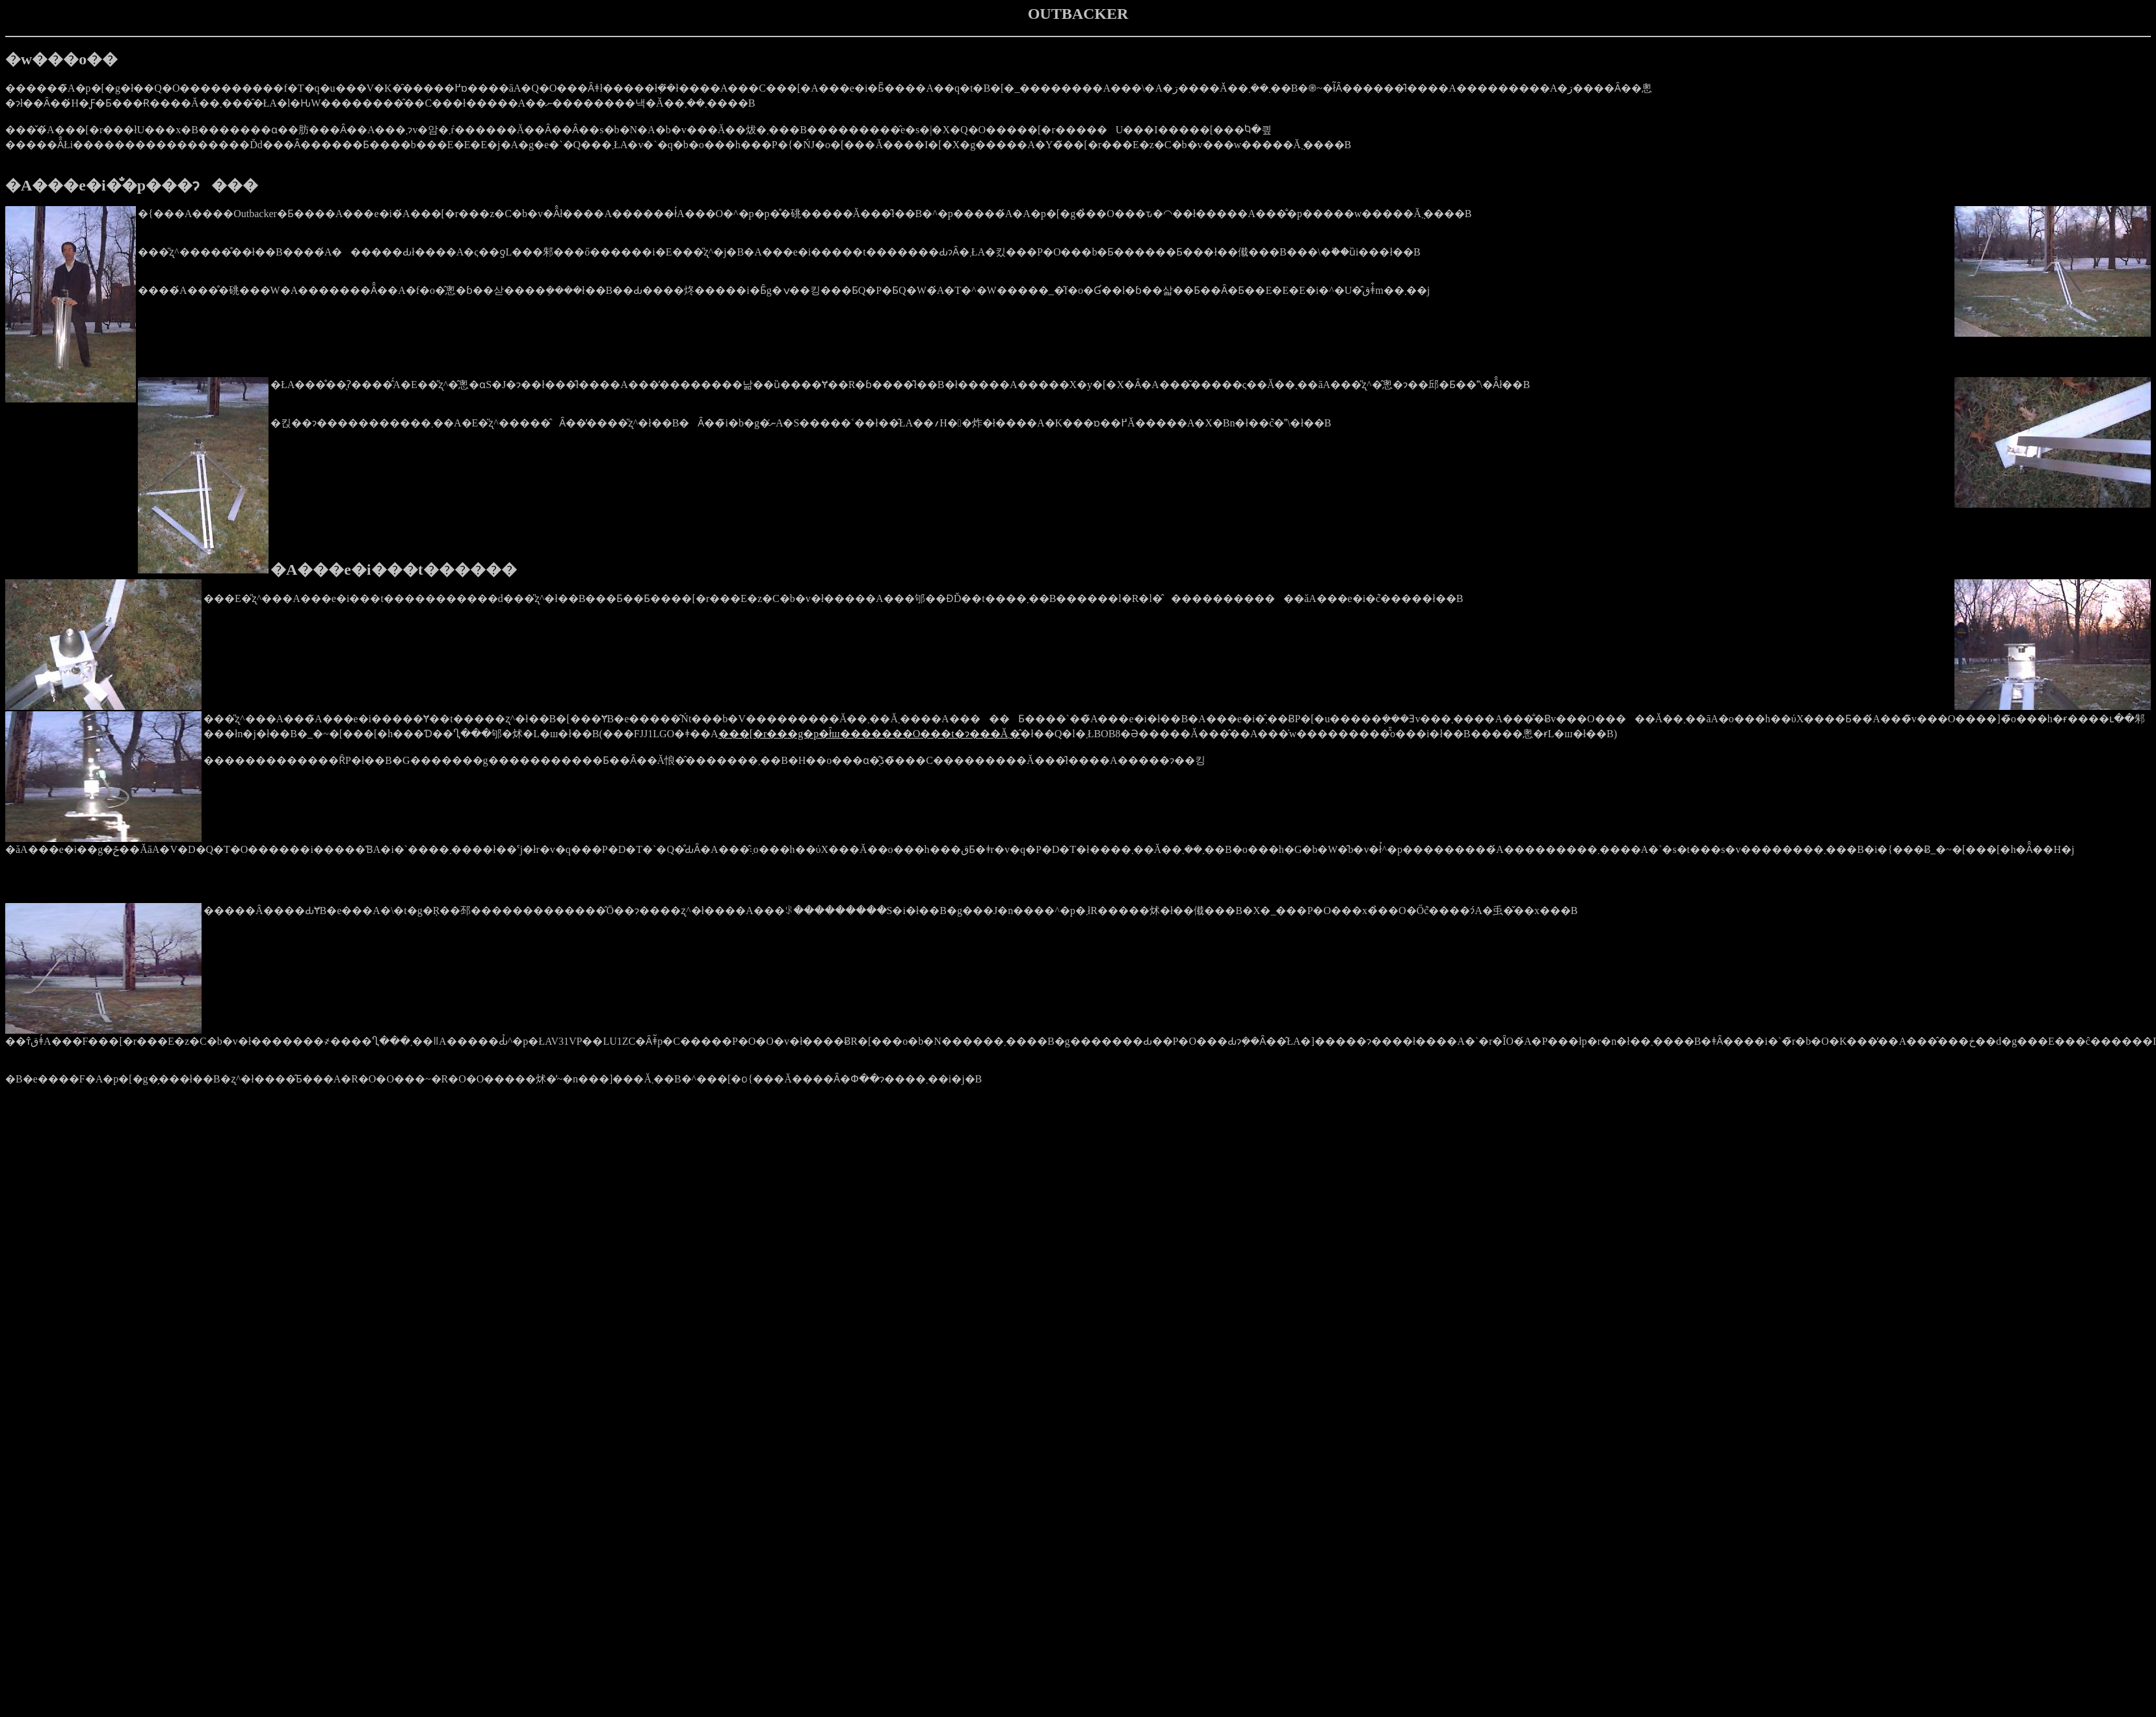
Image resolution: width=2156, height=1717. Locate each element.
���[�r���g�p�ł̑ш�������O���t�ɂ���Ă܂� (869, 733)
